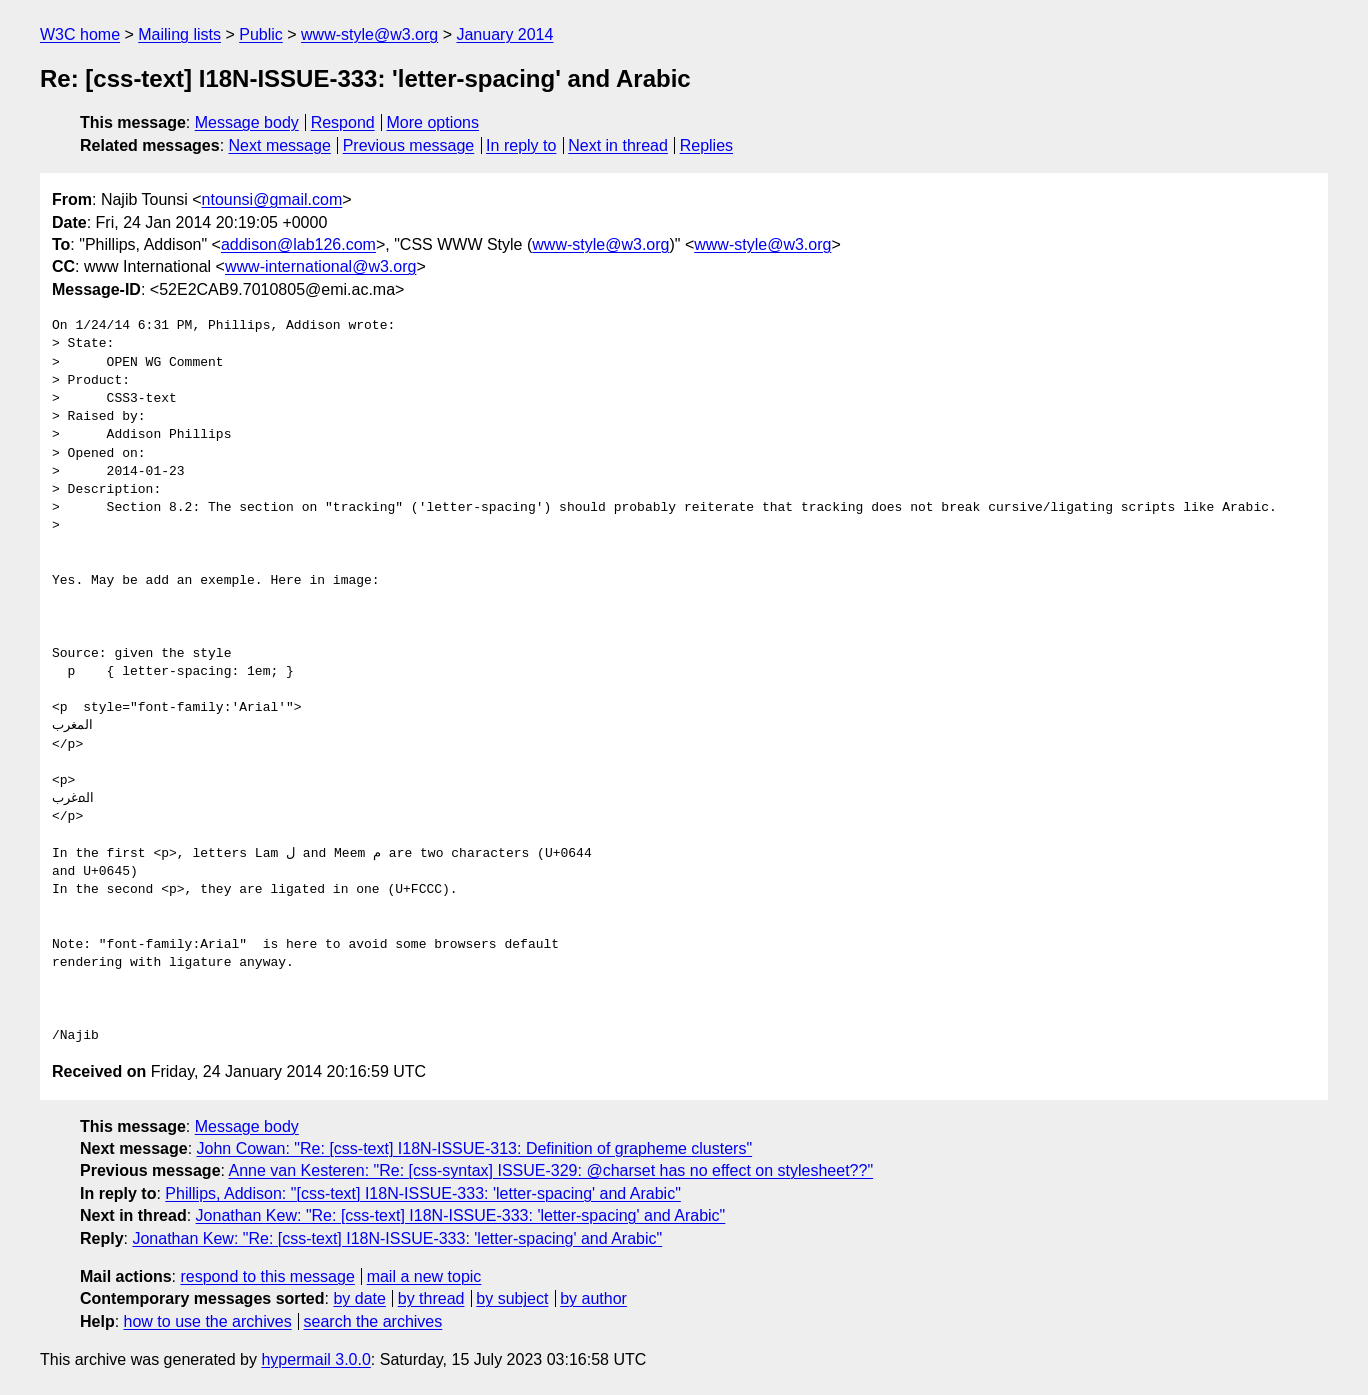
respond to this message (267, 1276)
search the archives (373, 1321)
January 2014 (504, 34)
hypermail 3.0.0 (315, 1359)
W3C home (80, 34)
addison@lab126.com (298, 244)
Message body (247, 122)
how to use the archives (208, 1321)
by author (593, 1298)
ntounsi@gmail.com (272, 199)
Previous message (409, 145)
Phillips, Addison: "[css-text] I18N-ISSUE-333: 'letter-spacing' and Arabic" (422, 1193)
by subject (512, 1298)
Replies (706, 145)
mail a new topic (424, 1276)
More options (433, 122)
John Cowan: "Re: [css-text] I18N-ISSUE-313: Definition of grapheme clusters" (475, 1148)
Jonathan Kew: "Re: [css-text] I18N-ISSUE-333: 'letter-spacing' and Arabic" (461, 1215)
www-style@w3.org (369, 34)
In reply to (521, 145)
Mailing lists (179, 34)
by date (359, 1298)
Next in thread (618, 145)
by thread (431, 1298)
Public (261, 34)
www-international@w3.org (320, 266)
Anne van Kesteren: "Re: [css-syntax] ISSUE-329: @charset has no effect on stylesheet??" (551, 1170)
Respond (343, 122)
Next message (280, 145)
